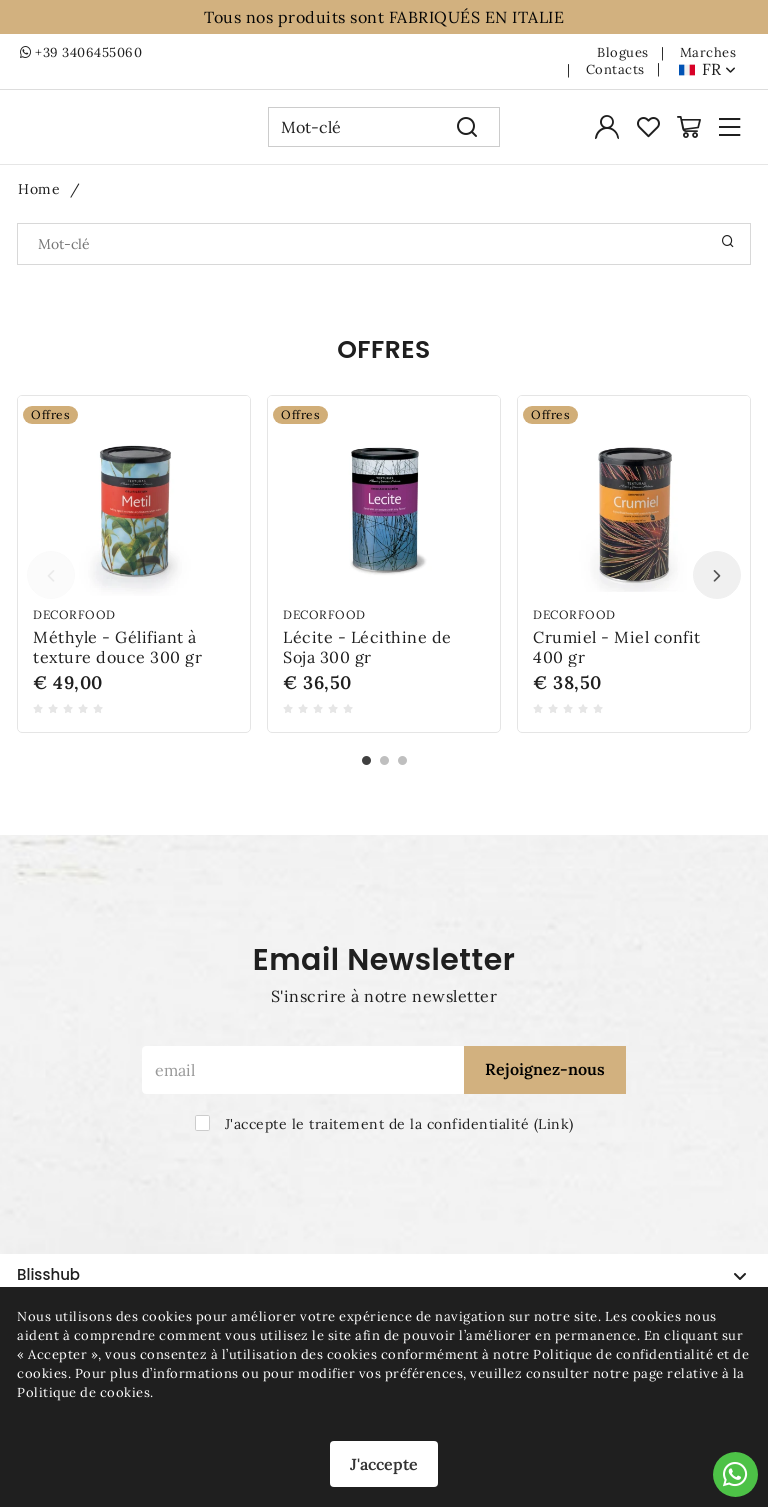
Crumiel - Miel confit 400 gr (617, 658)
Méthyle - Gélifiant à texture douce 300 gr (117, 658)
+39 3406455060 (81, 53)
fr (719, 69)
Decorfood (74, 625)
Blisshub (382, 1274)
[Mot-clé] (352, 132)
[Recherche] (467, 132)
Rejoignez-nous (545, 1069)
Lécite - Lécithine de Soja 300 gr (367, 658)
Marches (708, 53)
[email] (303, 1070)
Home (39, 199)
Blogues (623, 53)
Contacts (615, 70)
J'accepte (384, 1464)
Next (717, 585)
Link (553, 1124)
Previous (51, 585)
